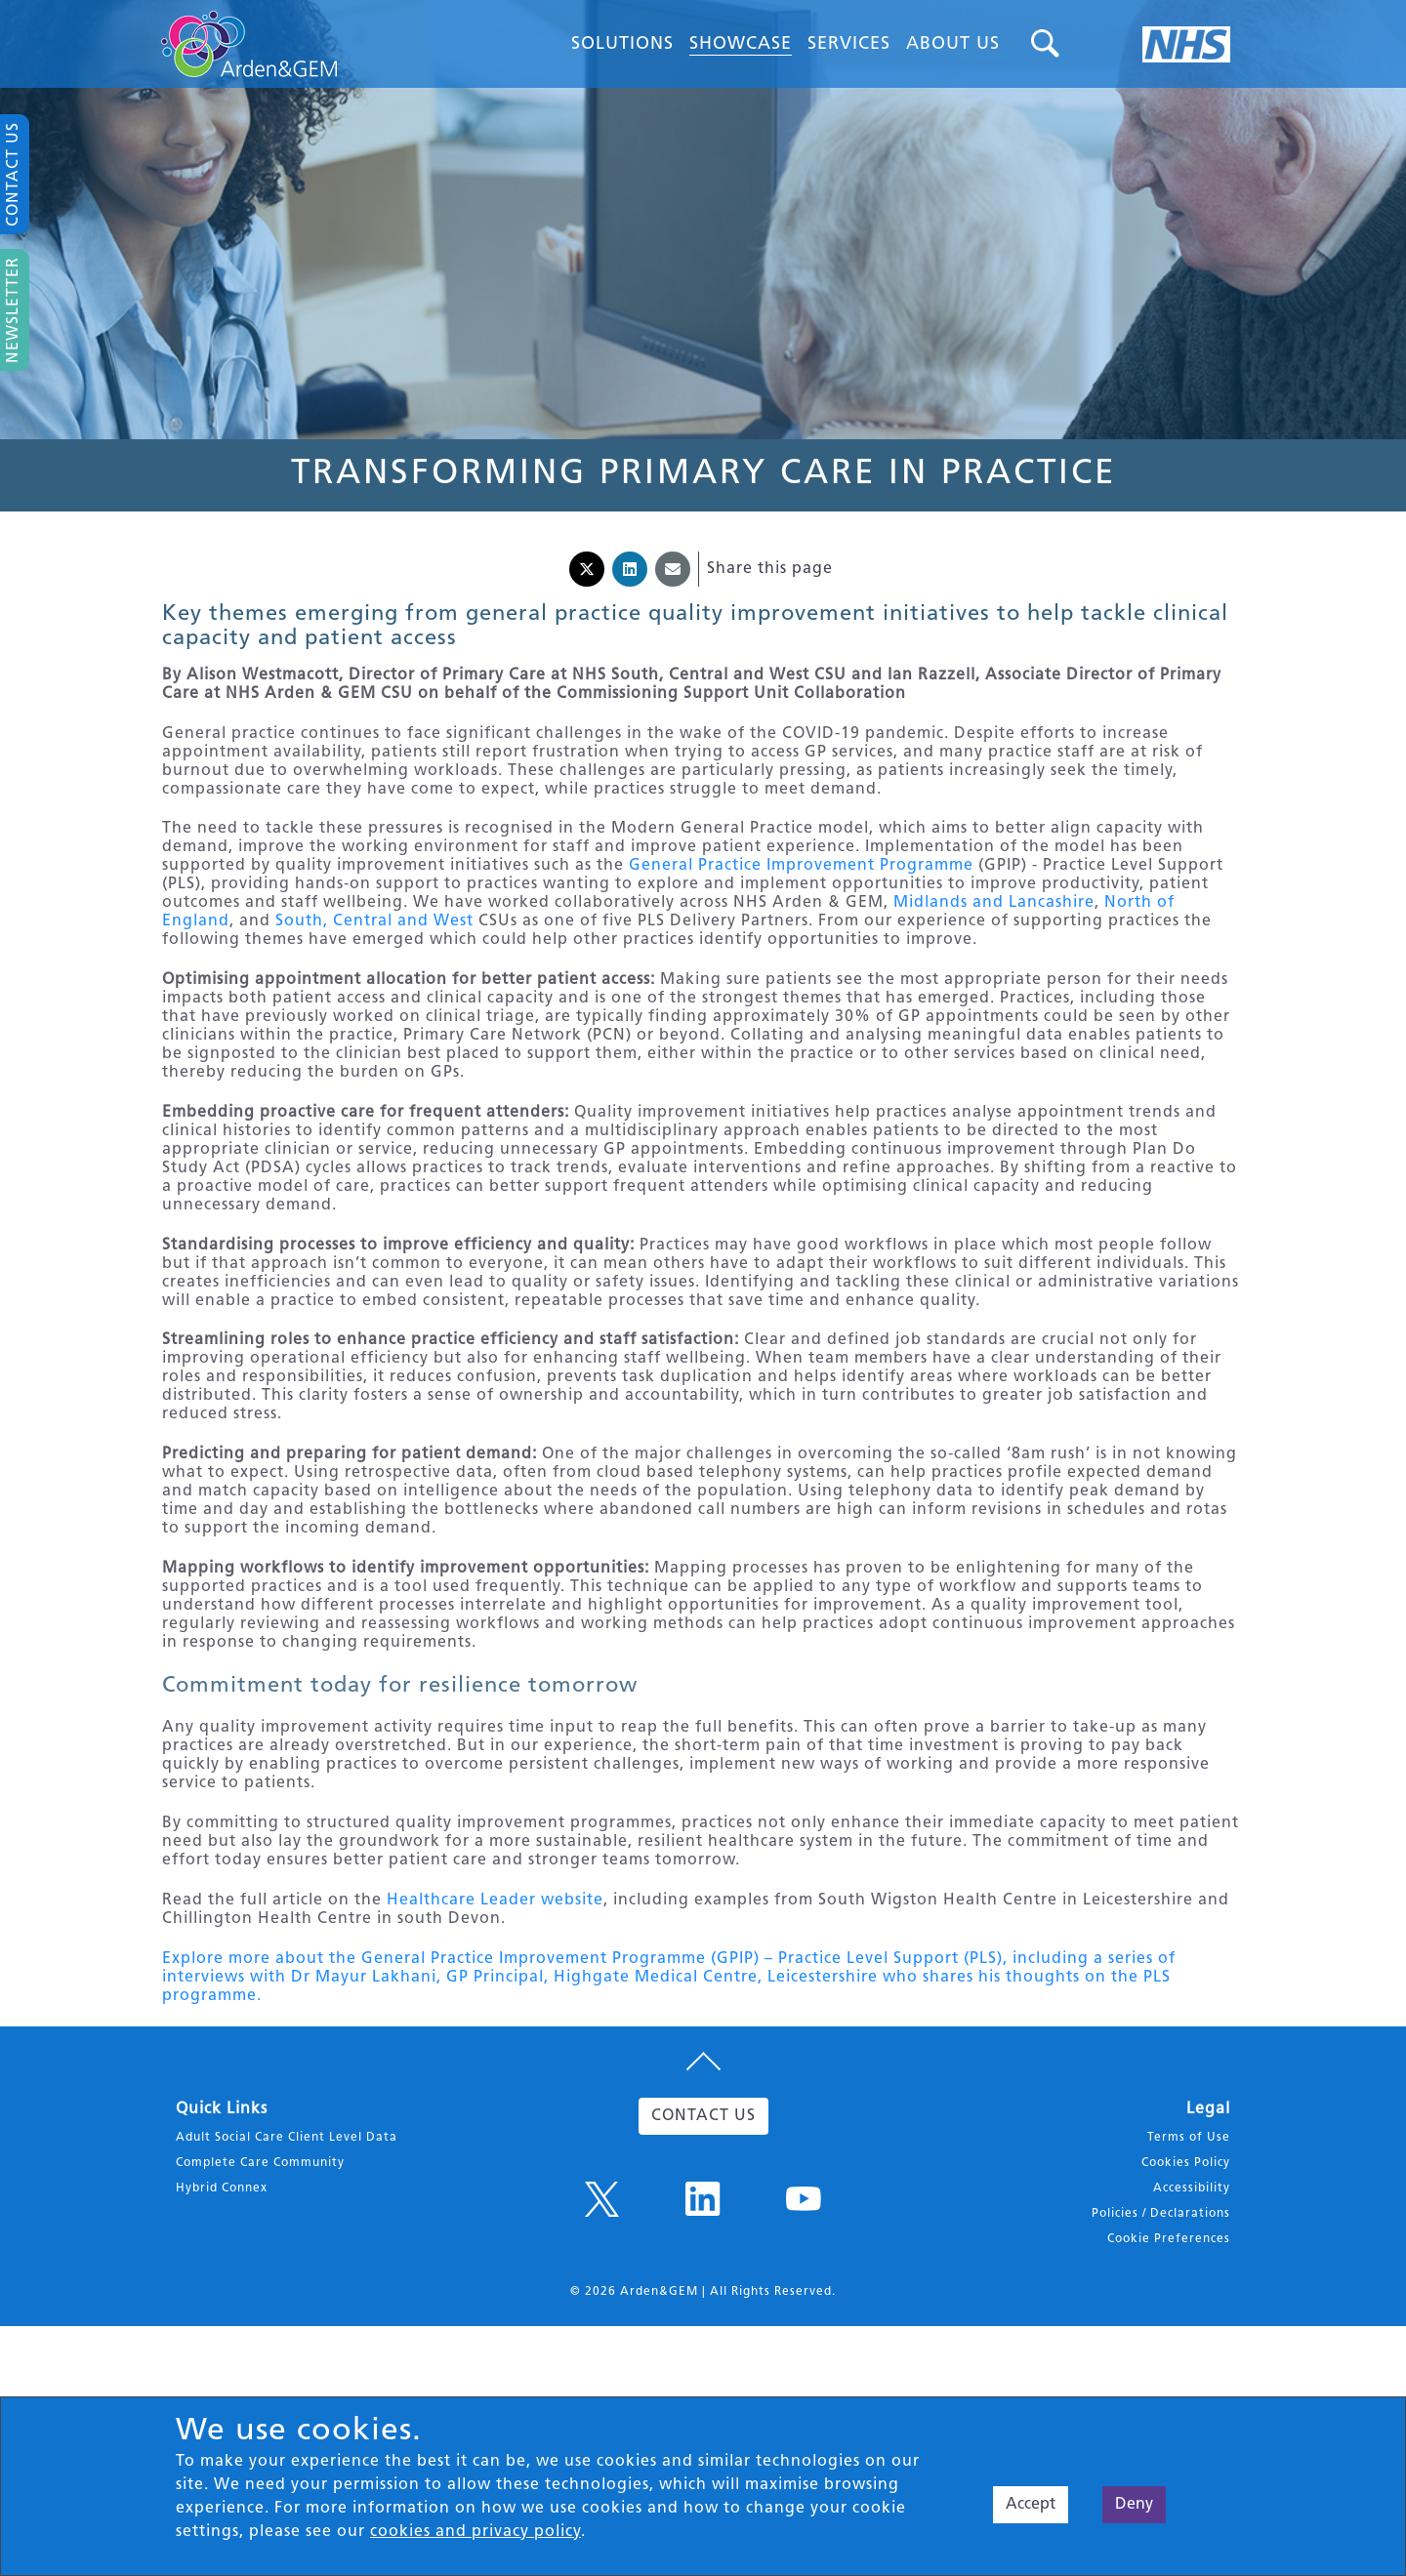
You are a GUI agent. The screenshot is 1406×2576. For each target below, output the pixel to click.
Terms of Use (1188, 2254)
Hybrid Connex (222, 2304)
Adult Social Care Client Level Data (286, 2254)
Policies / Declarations (1161, 2330)
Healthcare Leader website (495, 1999)
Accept (1030, 2505)
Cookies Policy (1185, 2279)
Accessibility (1191, 2304)
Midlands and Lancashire (994, 919)
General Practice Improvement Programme (801, 882)
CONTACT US (703, 2232)
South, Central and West (374, 938)
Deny (1134, 2505)
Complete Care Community (260, 2279)
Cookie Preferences (1168, 2355)
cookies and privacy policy (475, 2532)
